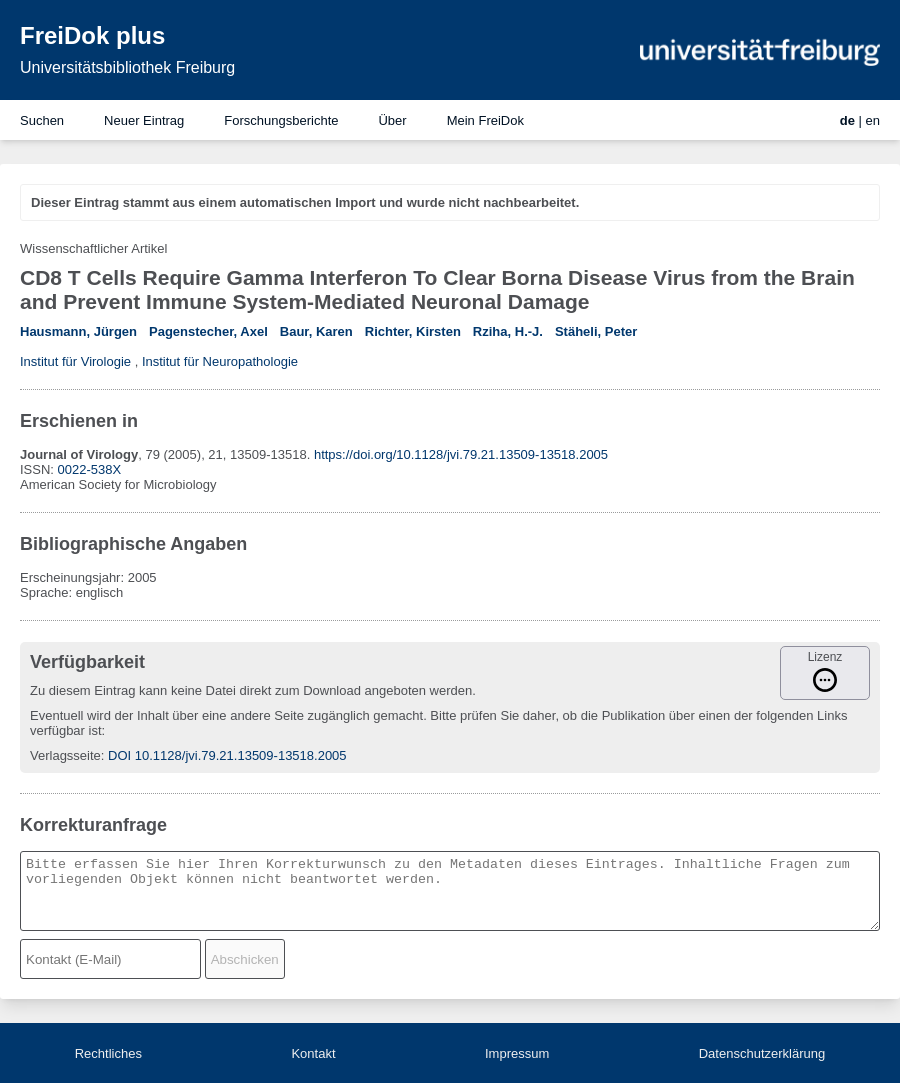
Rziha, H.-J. (508, 331)
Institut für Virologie (75, 361)
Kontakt (313, 1053)
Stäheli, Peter (596, 331)
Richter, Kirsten (413, 331)
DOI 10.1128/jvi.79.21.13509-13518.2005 (227, 755)
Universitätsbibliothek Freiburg (127, 67)
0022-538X (90, 469)
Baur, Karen (316, 331)
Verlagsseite (65, 755)
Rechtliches (108, 1053)
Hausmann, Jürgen (78, 331)
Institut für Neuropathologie (220, 361)
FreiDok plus (92, 35)
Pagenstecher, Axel (208, 331)
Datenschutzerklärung (762, 1053)
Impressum (517, 1053)
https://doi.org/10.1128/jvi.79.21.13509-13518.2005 (461, 454)
